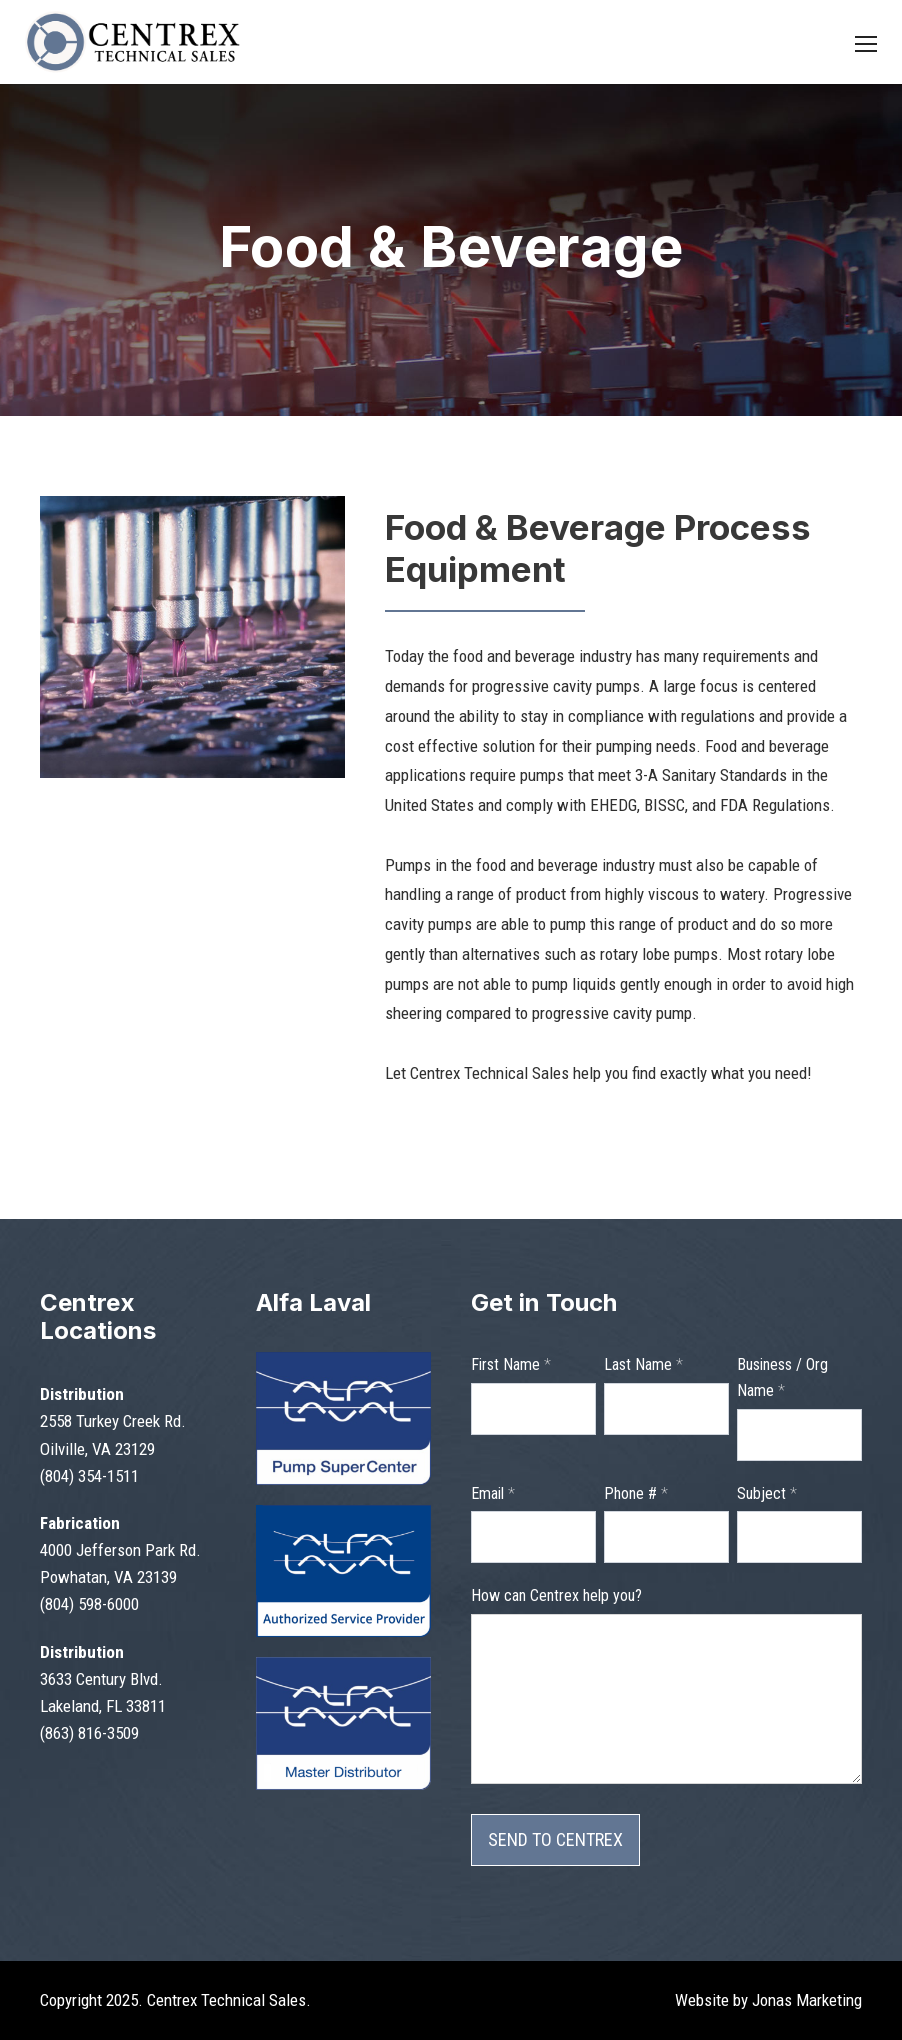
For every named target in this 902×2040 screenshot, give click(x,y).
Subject (767, 1493)
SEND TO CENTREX (555, 1839)
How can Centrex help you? (556, 1595)
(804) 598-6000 (89, 1604)
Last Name (643, 1364)
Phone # (636, 1493)
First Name (511, 1364)
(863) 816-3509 (89, 1733)
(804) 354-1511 (89, 1476)
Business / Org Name (782, 1377)
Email (493, 1493)
